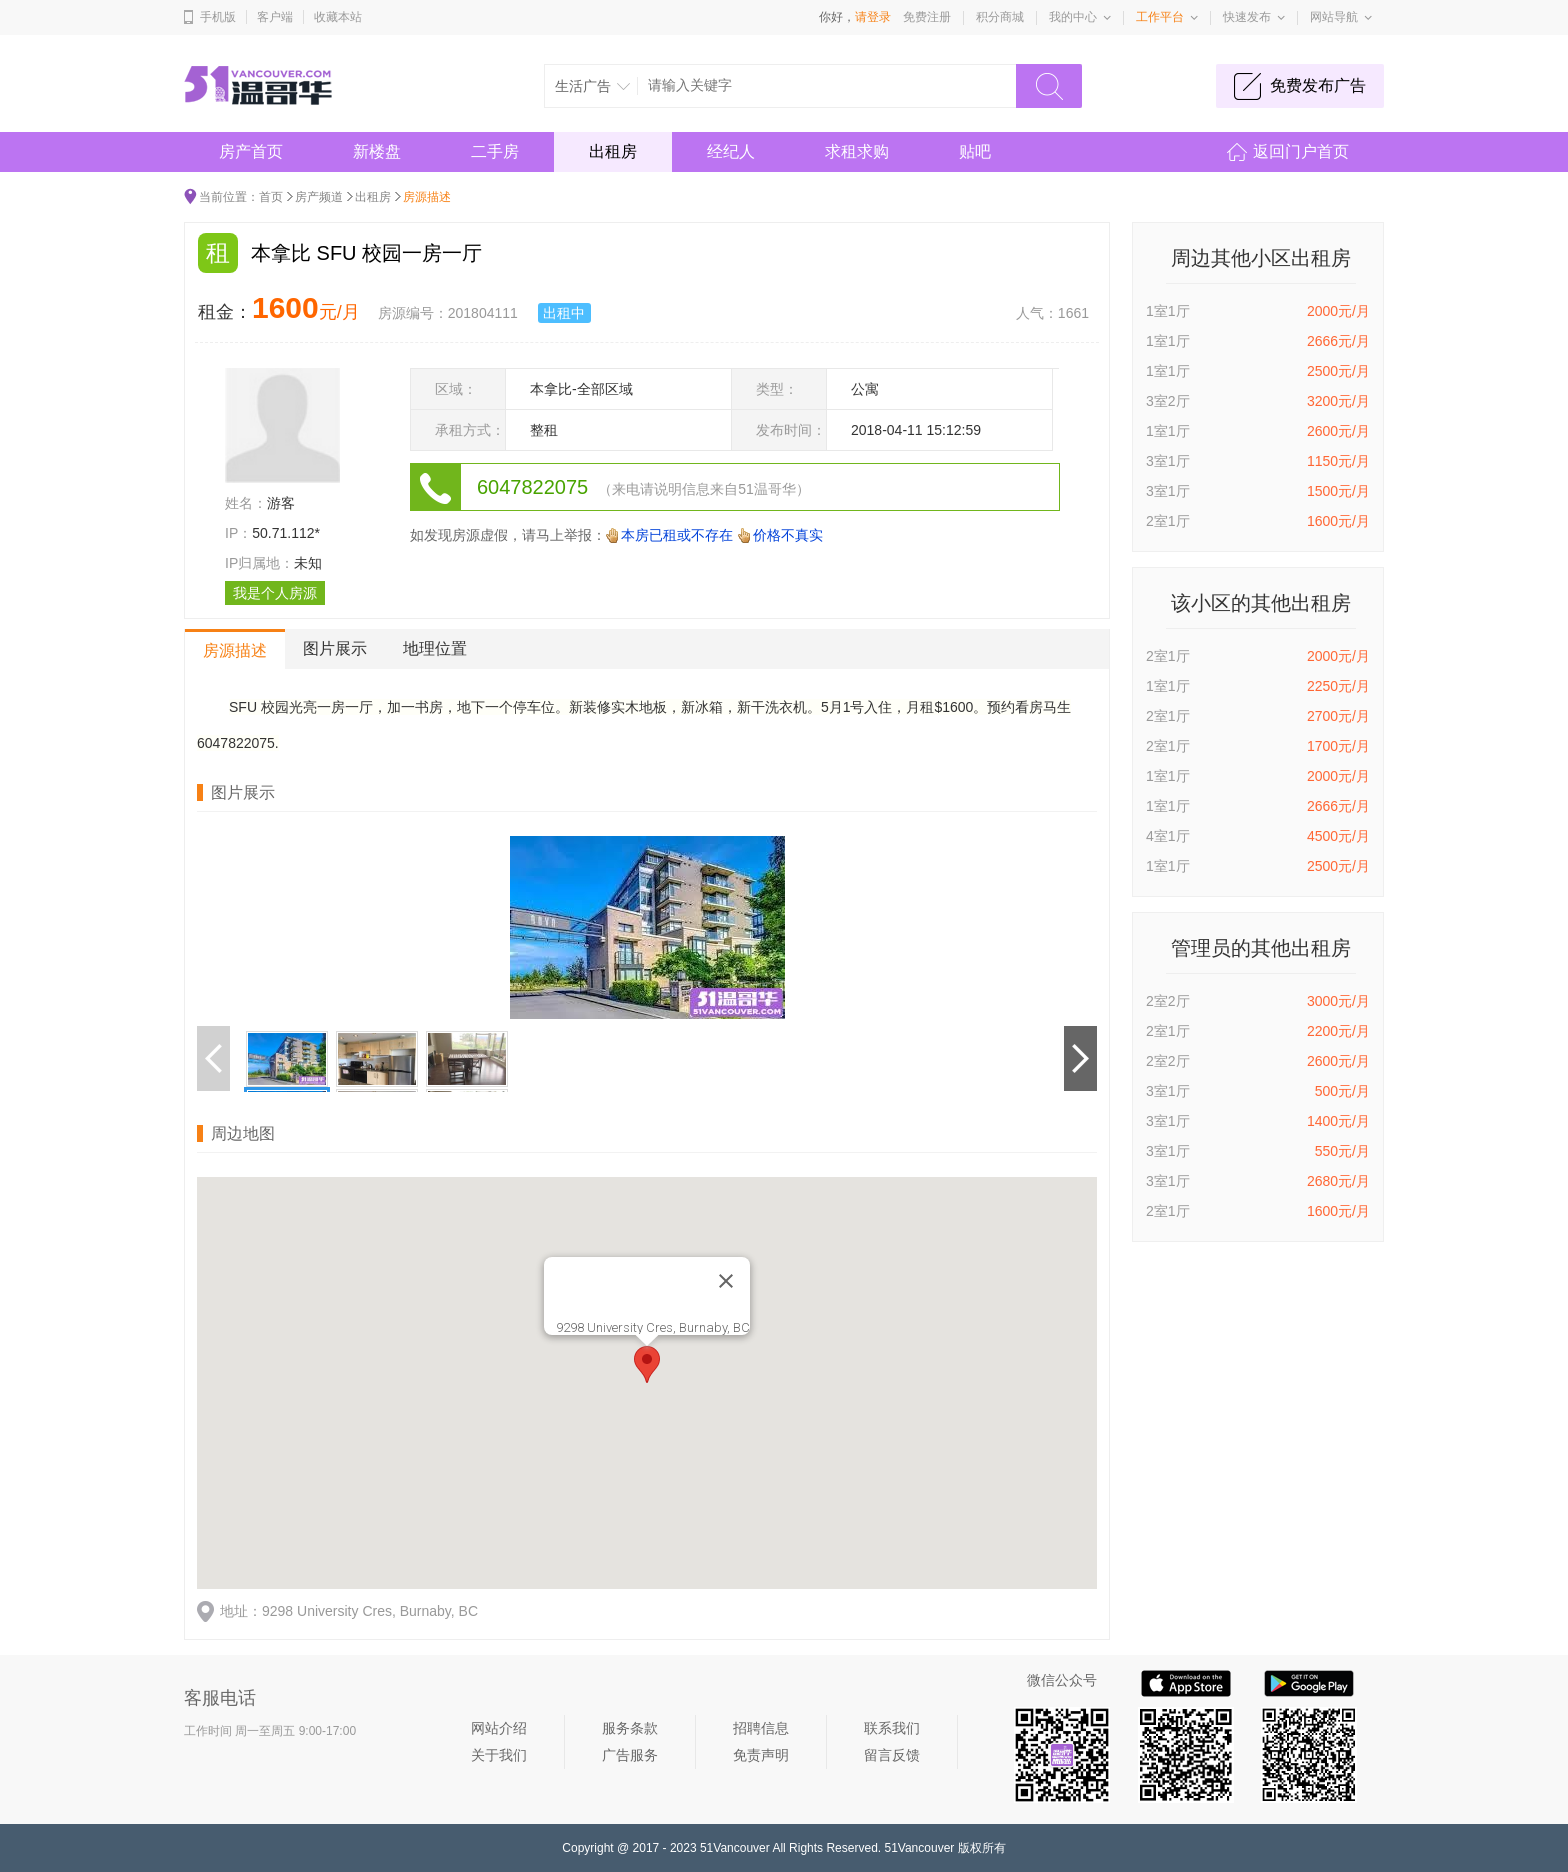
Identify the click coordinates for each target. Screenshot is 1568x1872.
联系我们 (892, 1728)
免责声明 (761, 1755)
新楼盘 (377, 151)
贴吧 (975, 151)
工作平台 (1160, 17)
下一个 (1080, 1059)
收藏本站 (338, 17)
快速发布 (1247, 17)
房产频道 (319, 197)
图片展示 (335, 648)
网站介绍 (499, 1728)
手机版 (218, 17)
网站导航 (1334, 17)
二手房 (495, 151)
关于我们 (499, 1755)
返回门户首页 (1301, 151)
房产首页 (251, 151)
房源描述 (235, 650)
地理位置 (435, 648)
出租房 (613, 151)
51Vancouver (735, 1848)
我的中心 (1073, 17)
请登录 (873, 17)
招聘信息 (761, 1728)
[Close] (726, 1281)
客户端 (275, 17)
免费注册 (927, 17)
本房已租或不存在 (677, 535)
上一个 (213, 1059)
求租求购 (857, 151)
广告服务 (630, 1755)
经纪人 (731, 151)
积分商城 (1000, 17)
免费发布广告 (1318, 85)
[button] (647, 1364)
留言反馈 (892, 1755)
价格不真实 (788, 535)
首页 (271, 197)
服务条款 (630, 1728)
